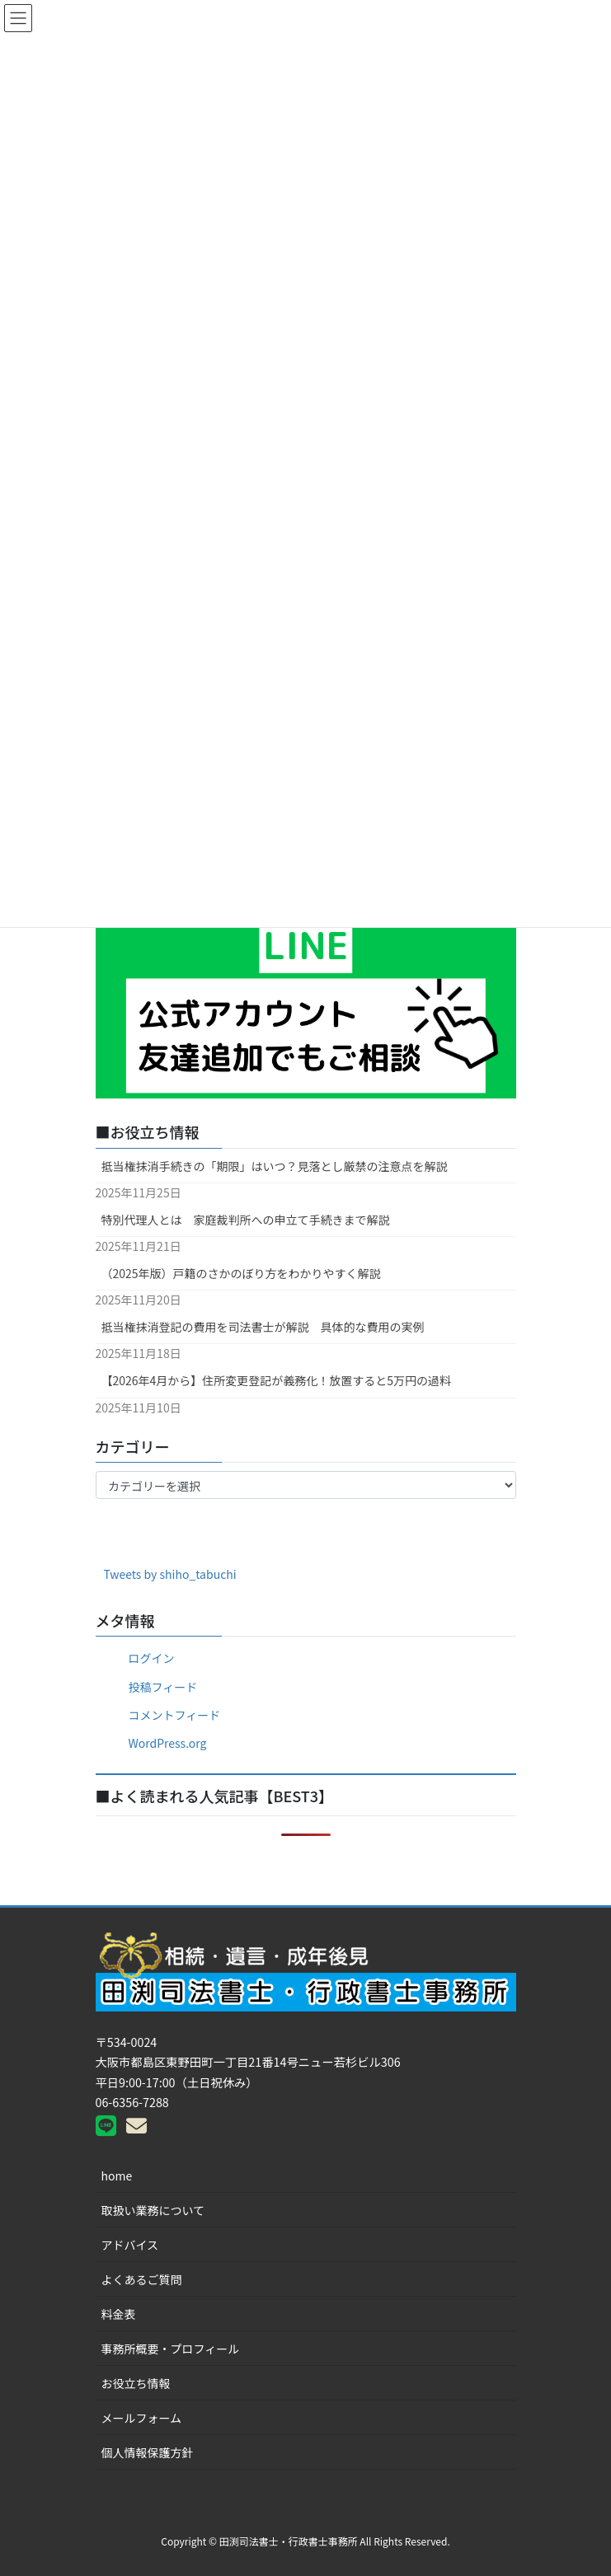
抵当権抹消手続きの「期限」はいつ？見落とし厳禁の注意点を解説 (274, 1166)
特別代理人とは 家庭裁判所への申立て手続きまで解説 (245, 1219)
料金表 (118, 2314)
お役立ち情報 (136, 2383)
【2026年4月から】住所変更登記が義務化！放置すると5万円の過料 (276, 1380)
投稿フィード (163, 1687)
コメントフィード (175, 1715)
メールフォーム (141, 2418)
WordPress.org (168, 1743)
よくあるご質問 (141, 2279)
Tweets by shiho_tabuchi (170, 1574)
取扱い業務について (153, 2210)
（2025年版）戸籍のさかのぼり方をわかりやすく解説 (241, 1273)
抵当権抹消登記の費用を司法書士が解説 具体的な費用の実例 (263, 1326)
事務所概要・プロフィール (170, 2348)
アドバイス (130, 2244)
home (117, 2175)
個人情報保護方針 (147, 2452)
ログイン (152, 1658)
